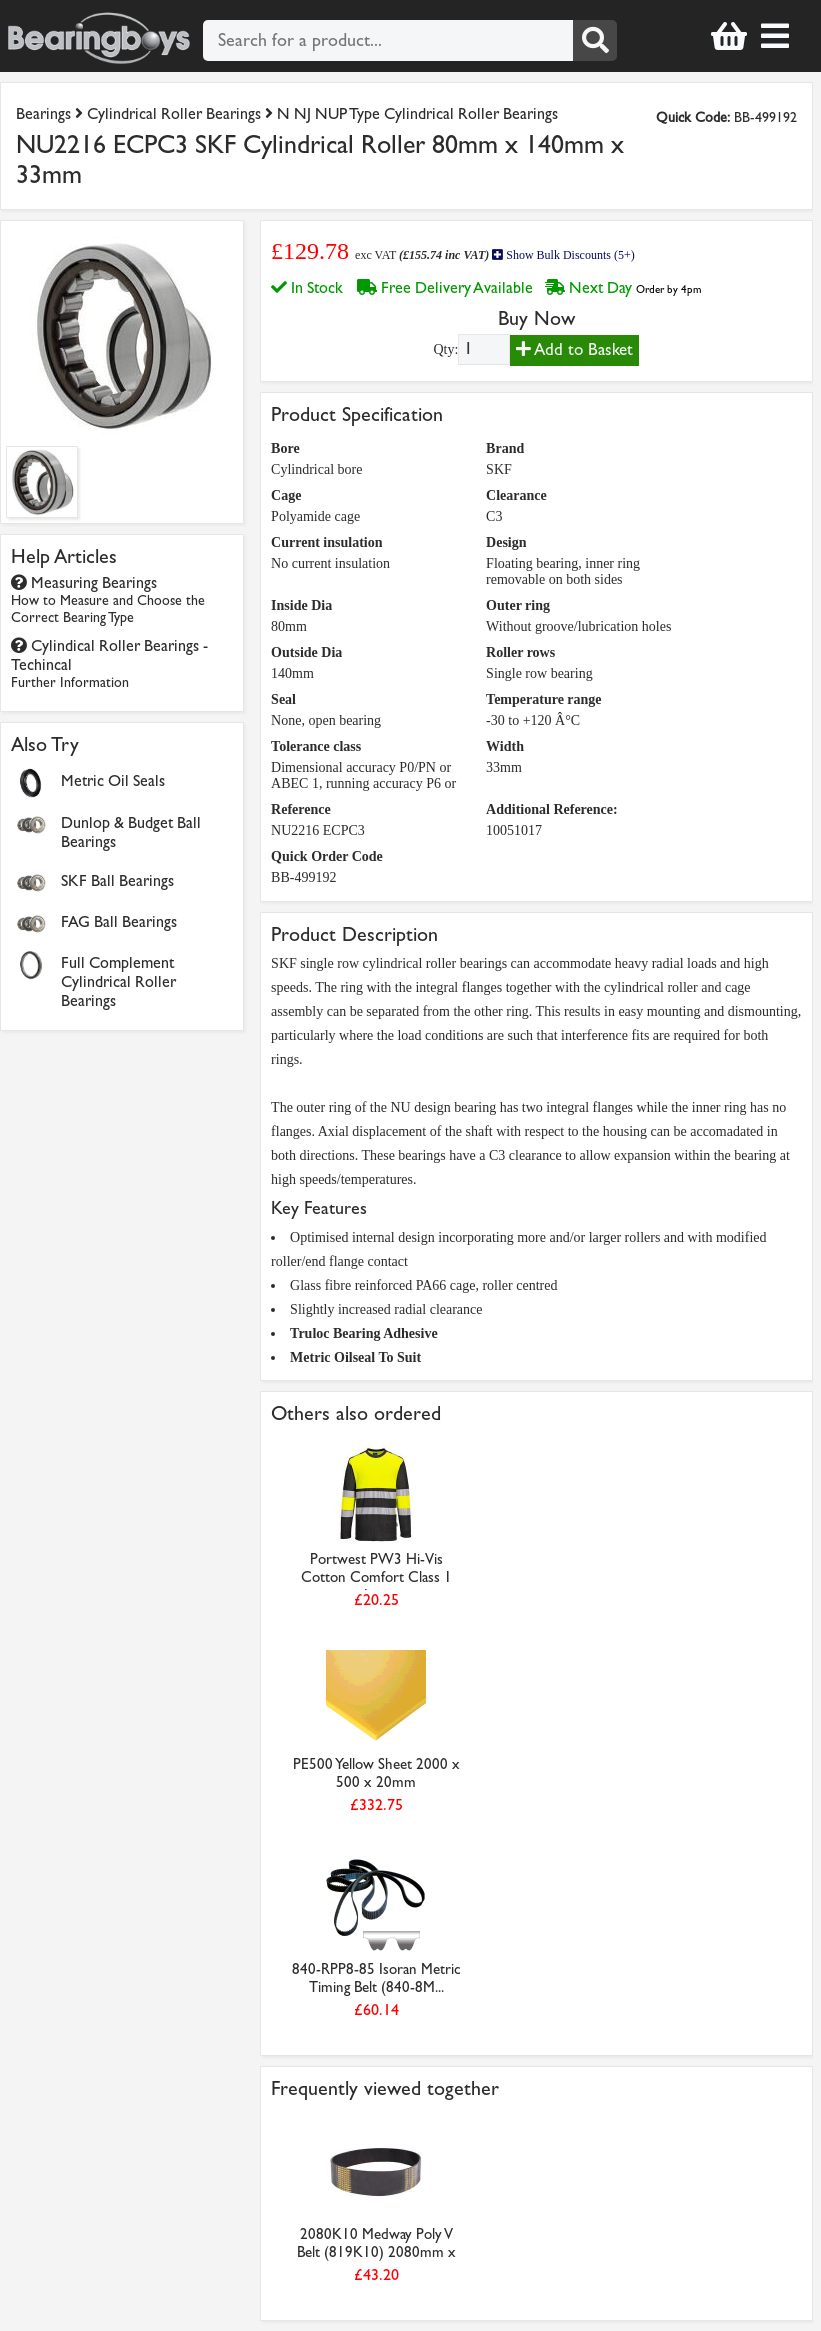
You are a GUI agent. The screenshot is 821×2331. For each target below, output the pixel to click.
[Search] (595, 40)
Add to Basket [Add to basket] (574, 349)
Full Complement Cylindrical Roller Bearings (118, 981)
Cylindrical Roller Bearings (174, 113)
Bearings (43, 113)
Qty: (445, 349)
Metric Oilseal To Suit (355, 1357)
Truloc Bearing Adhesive (364, 1333)
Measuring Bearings (108, 599)
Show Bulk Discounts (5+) (563, 255)
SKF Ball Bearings (117, 880)
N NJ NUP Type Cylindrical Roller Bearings (417, 113)
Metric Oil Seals (113, 780)
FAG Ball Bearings (119, 921)
